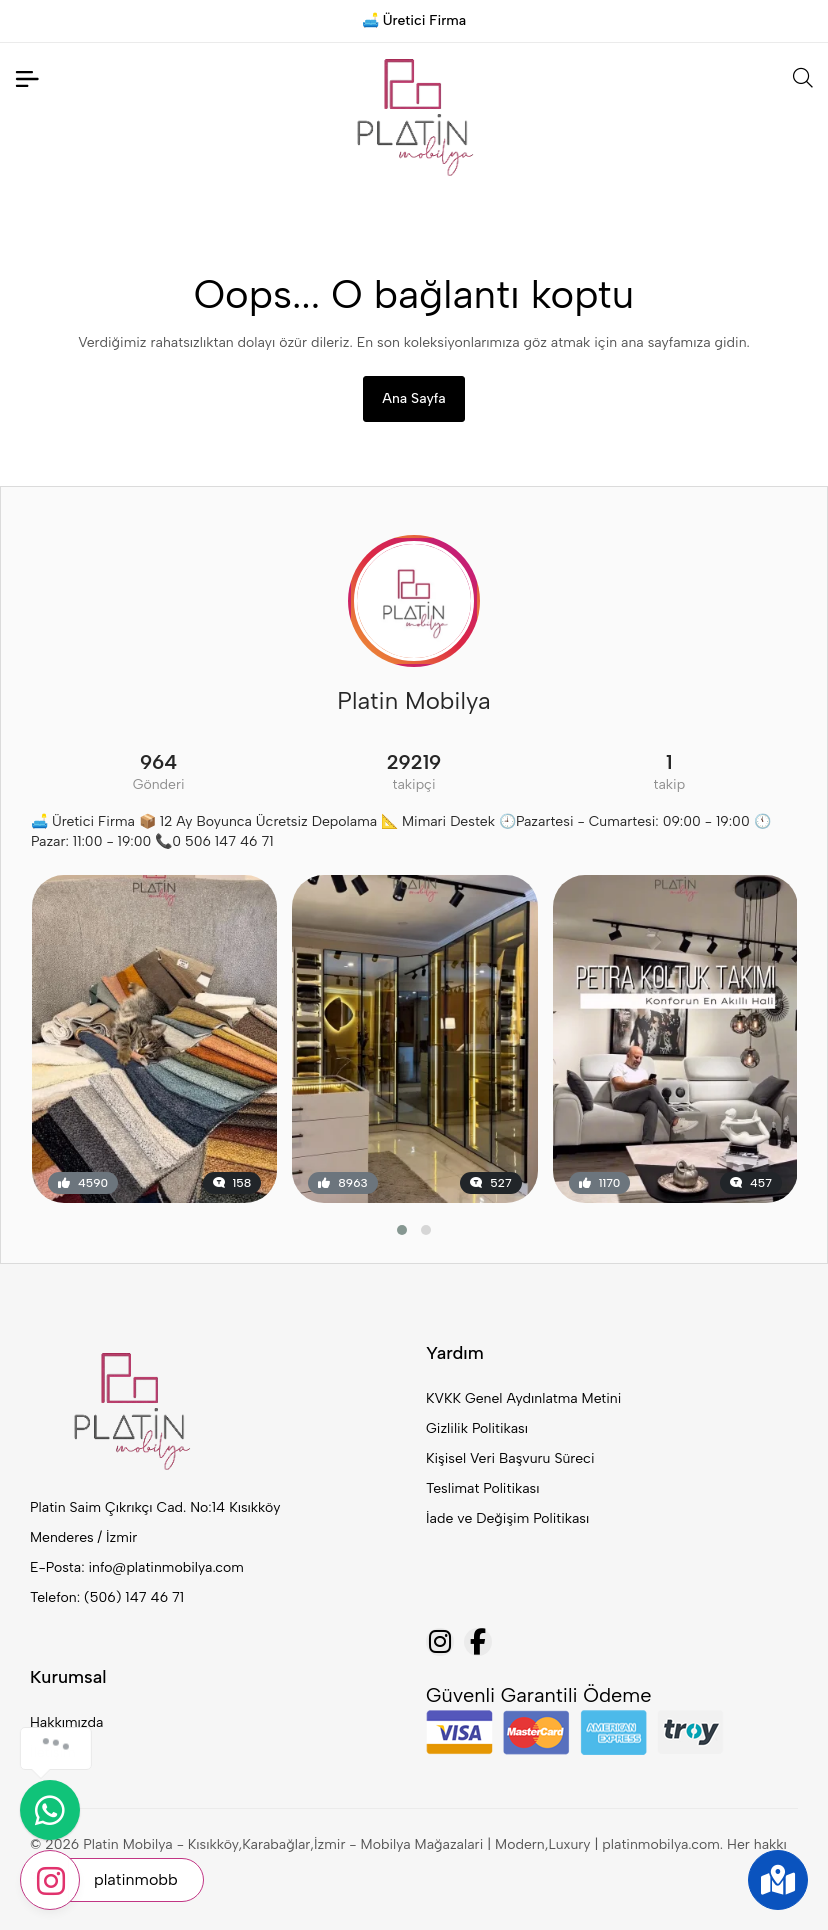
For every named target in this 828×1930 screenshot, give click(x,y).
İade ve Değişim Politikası (507, 1518)
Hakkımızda (66, 1722)
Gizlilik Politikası (477, 1428)
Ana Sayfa (413, 398)
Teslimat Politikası (482, 1488)
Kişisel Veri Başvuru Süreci (510, 1458)
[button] (402, 1230)
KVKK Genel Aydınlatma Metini (523, 1398)
